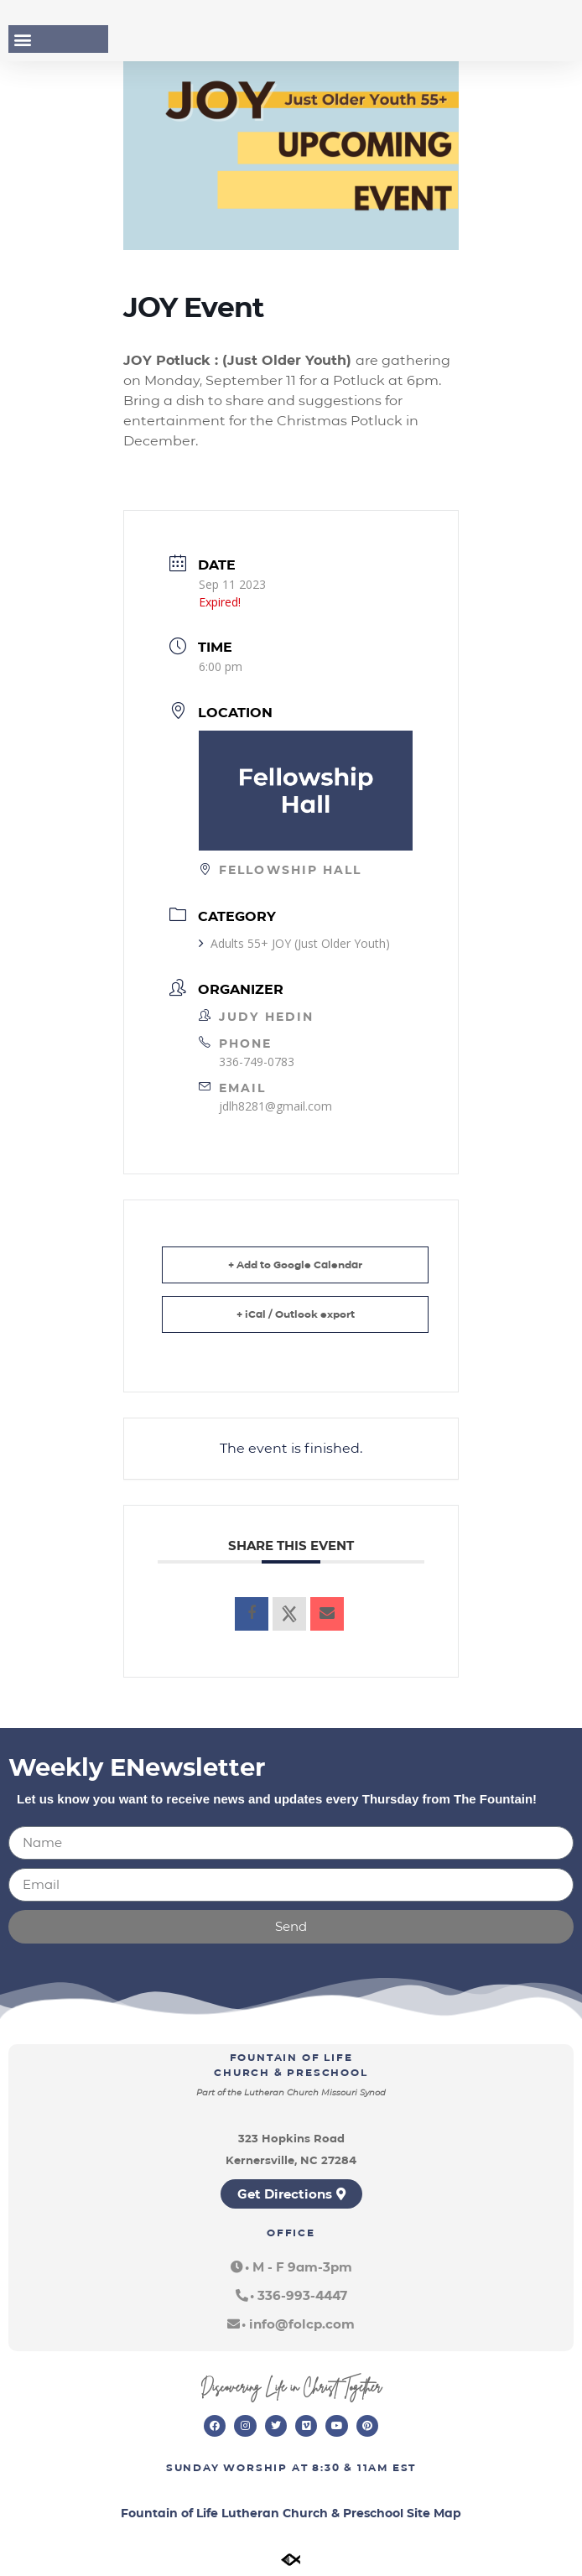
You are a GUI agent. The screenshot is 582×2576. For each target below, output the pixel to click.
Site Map (434, 2513)
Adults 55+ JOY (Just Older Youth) (294, 943)
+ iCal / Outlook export (295, 1314)
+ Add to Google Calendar (295, 1264)
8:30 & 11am (350, 2467)
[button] (22, 39)
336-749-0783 (256, 1061)
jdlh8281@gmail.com (275, 1106)
